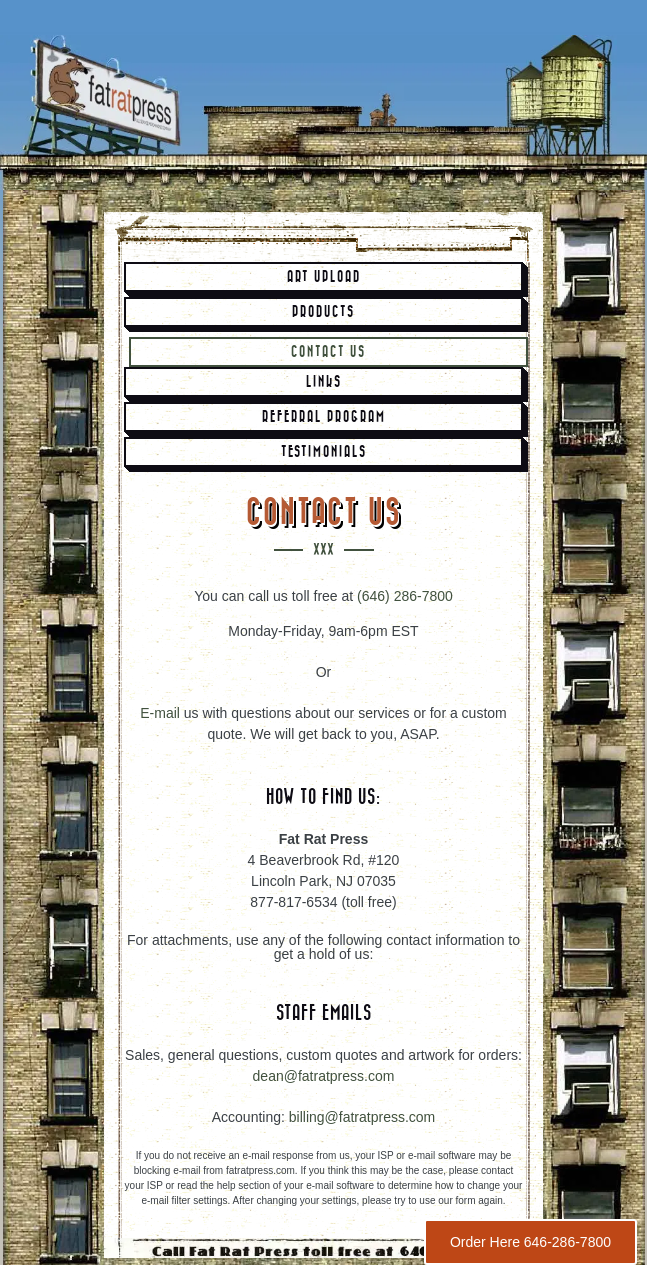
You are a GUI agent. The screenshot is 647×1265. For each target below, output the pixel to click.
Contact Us (328, 352)
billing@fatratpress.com (362, 1117)
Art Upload (324, 277)
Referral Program (324, 417)
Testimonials (324, 452)
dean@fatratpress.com (324, 1076)
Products (323, 312)
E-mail (160, 713)
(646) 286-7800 (405, 596)
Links (324, 382)
